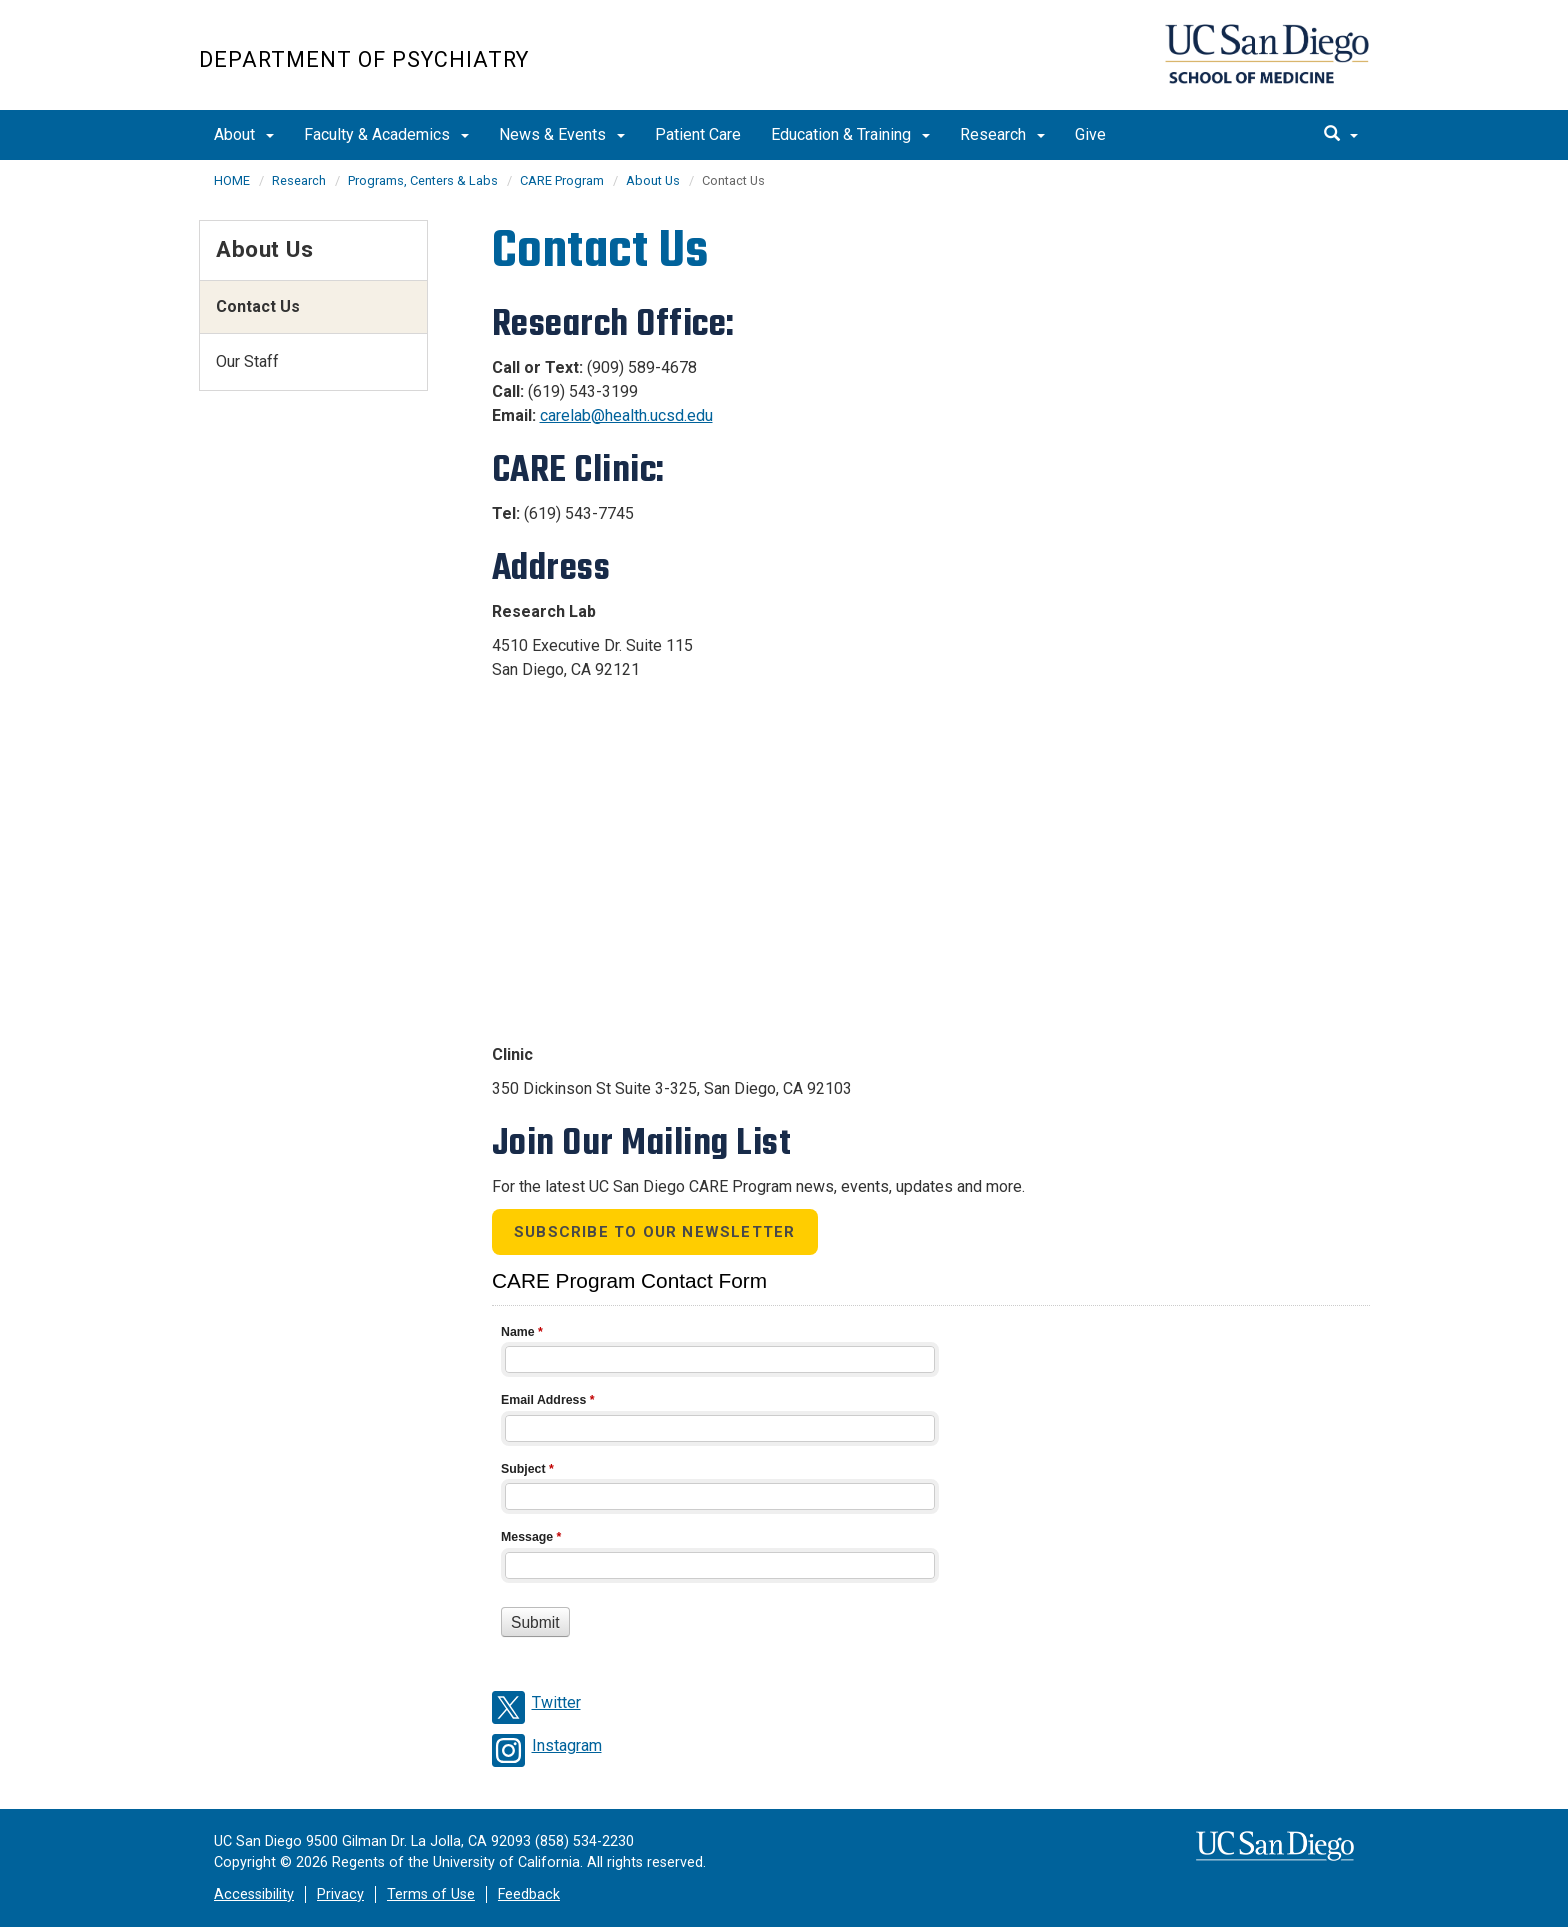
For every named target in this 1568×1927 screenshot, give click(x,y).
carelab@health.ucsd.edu (626, 415)
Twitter (556, 1702)
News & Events (562, 134)
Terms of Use (431, 1894)
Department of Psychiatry (364, 59)
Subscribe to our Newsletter (654, 1232)
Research (1002, 134)
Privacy (340, 1894)
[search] (1341, 135)
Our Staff (247, 361)
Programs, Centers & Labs (423, 180)
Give (1090, 134)
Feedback (529, 1894)
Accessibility (254, 1894)
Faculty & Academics (386, 134)
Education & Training (850, 134)
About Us (653, 180)
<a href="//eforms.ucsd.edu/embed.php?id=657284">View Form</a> (931, 1477)
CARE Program (562, 180)
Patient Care (698, 134)
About (244, 134)
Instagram (567, 1745)
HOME (232, 180)
